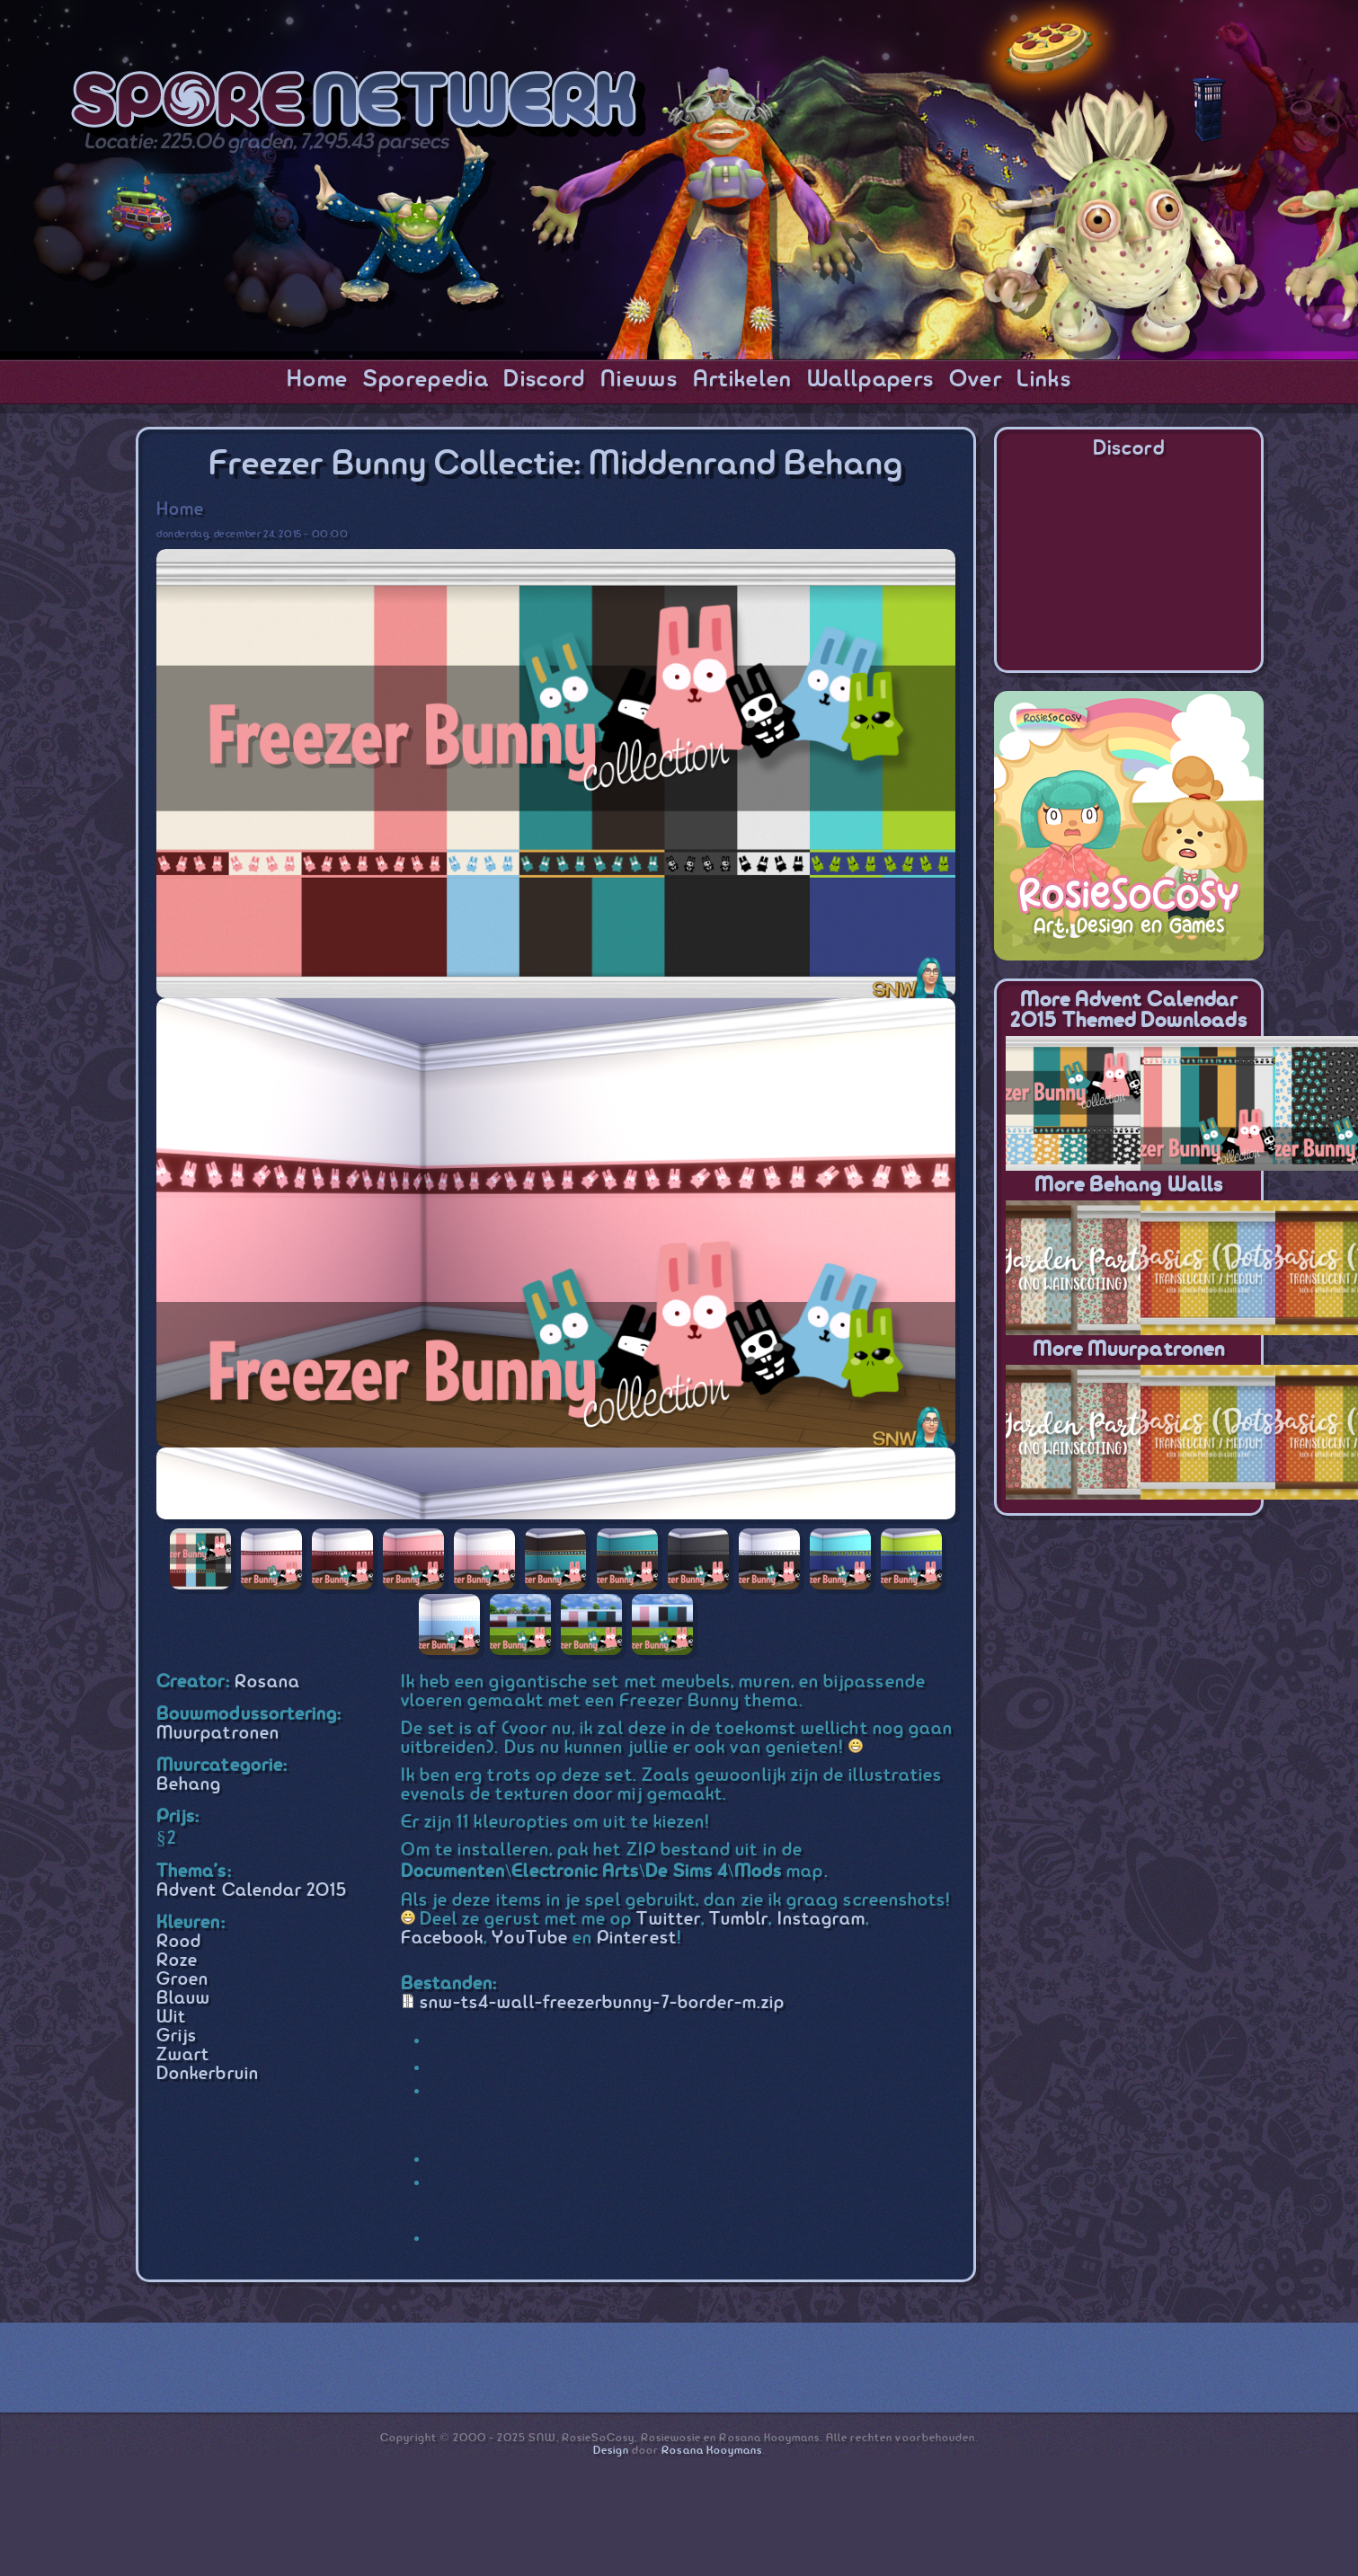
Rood (178, 1942)
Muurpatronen (218, 1733)
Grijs (176, 2036)
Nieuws (639, 380)
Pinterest (637, 1938)
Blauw (183, 1998)
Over (975, 380)
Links (1043, 380)
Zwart (182, 2055)
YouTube (529, 1938)
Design (611, 2450)
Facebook (442, 1938)
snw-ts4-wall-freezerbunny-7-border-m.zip (603, 2003)
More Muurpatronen (1129, 1350)
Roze (177, 1961)
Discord (544, 380)
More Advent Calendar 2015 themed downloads (1128, 1010)
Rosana (267, 1682)
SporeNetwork (358, 104)
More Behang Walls (1128, 1185)
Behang (188, 1784)
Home (317, 380)
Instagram (821, 1919)
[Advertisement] (1129, 1646)
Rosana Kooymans (711, 2450)
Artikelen (743, 380)
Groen (182, 1979)
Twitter (668, 1919)
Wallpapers (870, 380)
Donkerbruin (207, 2074)
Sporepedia (426, 380)
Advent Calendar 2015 (251, 1890)
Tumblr (738, 1919)
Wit (171, 2017)
